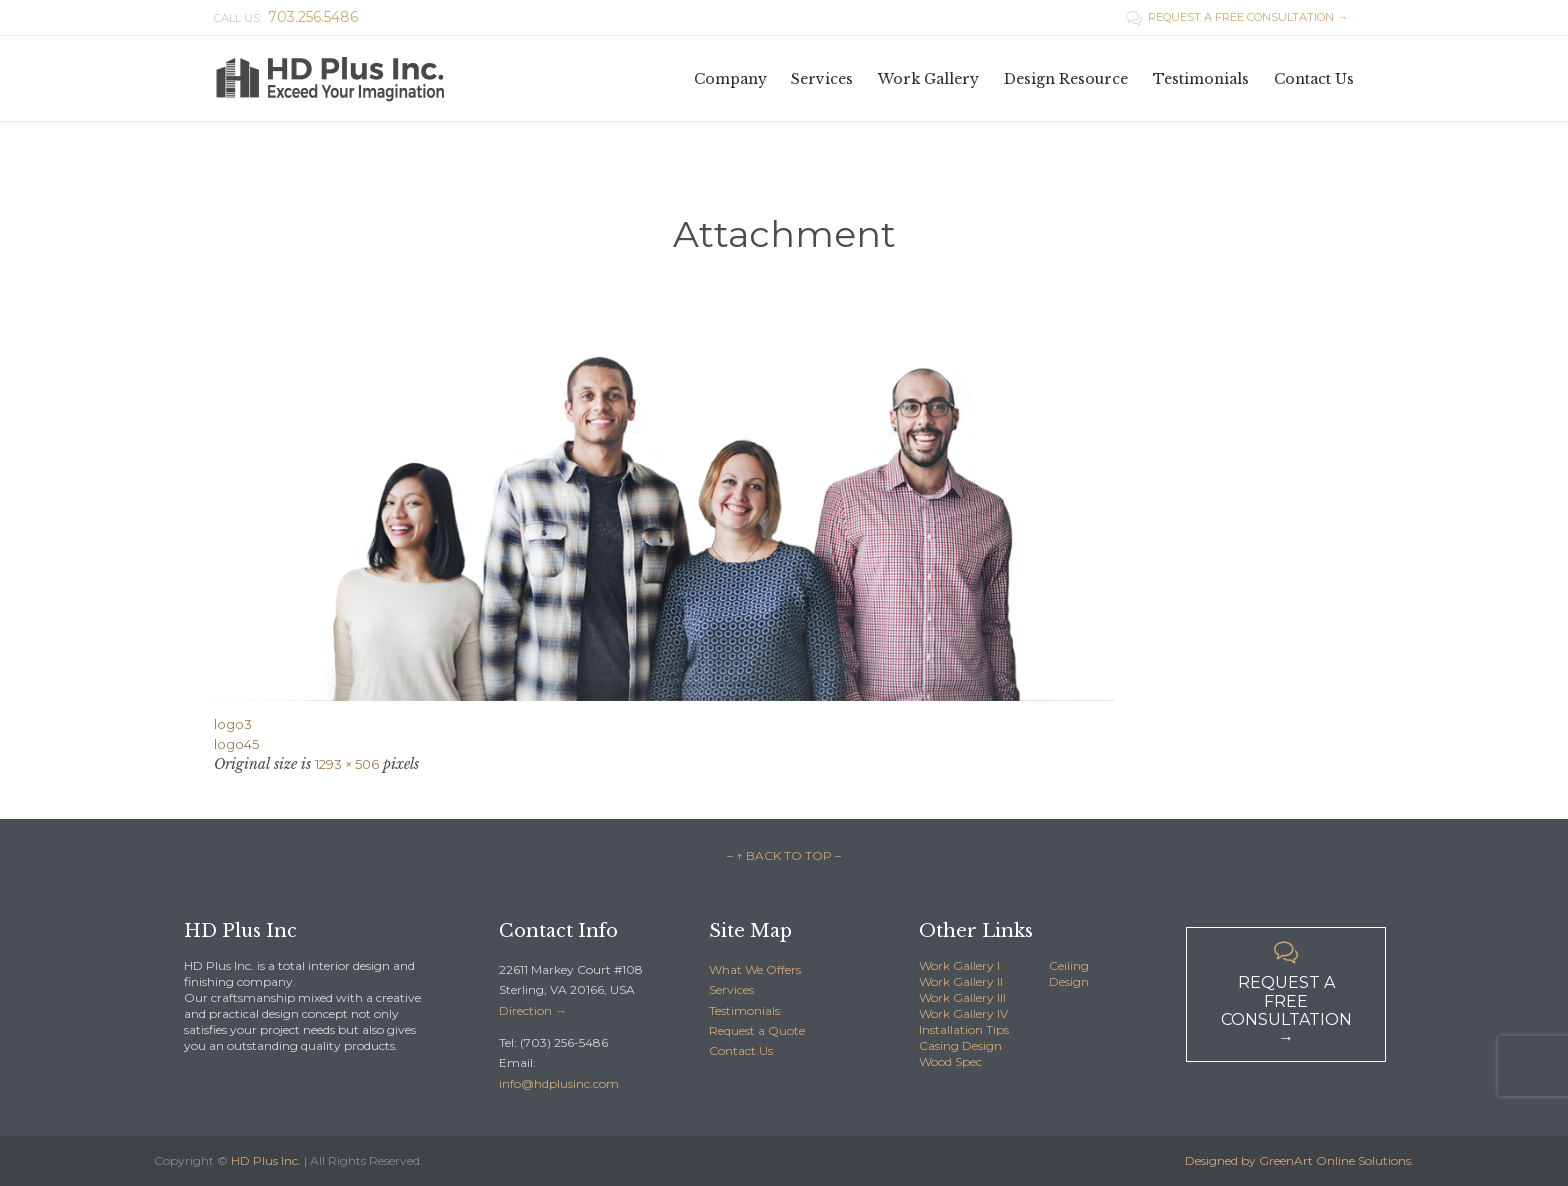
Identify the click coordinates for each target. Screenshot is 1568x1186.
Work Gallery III (962, 997)
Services (731, 989)
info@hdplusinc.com (559, 1083)
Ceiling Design (1069, 973)
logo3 (233, 724)
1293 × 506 (347, 764)
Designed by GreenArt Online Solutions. (1299, 1160)
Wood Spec (950, 1061)
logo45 (236, 744)
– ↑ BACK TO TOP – (784, 855)
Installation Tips (964, 1029)
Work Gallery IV (963, 1013)
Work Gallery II (961, 981)
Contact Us (741, 1050)
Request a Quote (757, 1030)
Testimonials (744, 1010)
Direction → (533, 1010)
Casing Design (960, 1045)
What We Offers (755, 969)
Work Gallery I (959, 965)
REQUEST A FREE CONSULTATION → (1237, 17)
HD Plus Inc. (266, 1160)
